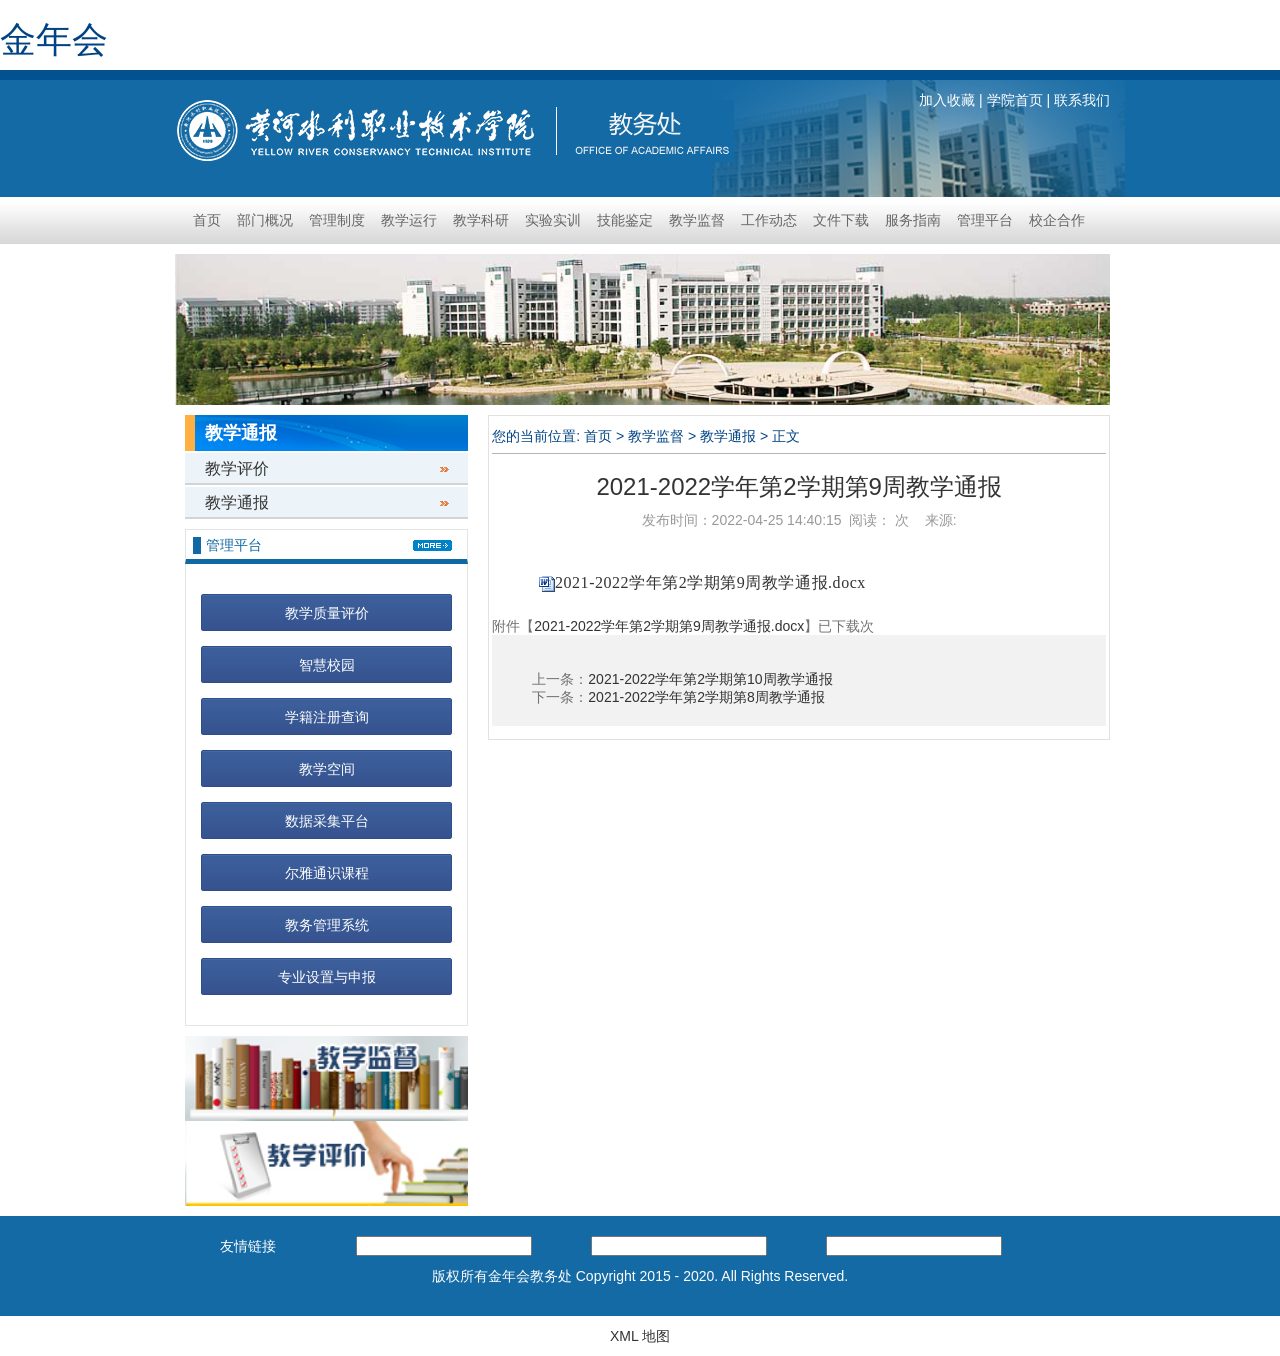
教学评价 (237, 468)
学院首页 (1015, 100)
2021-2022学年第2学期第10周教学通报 (710, 679)
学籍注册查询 (327, 717)
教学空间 (327, 769)
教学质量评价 (327, 613)
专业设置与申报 (327, 977)
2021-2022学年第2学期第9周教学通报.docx (710, 582)
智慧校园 (327, 665)
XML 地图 (640, 1336)
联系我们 (1082, 100)
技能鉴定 (625, 220)
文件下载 (841, 220)
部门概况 (265, 220)
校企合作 (1057, 220)
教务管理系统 (327, 925)
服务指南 (913, 220)
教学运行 (409, 220)
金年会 (54, 39)
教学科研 (481, 220)
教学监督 (697, 220)
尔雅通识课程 (327, 873)
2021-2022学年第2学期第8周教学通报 (706, 697)
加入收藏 (947, 100)
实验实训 (553, 220)
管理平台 (985, 220)
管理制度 (337, 220)
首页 (207, 220)
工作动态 (769, 220)
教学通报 (237, 502)
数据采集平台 (327, 821)
